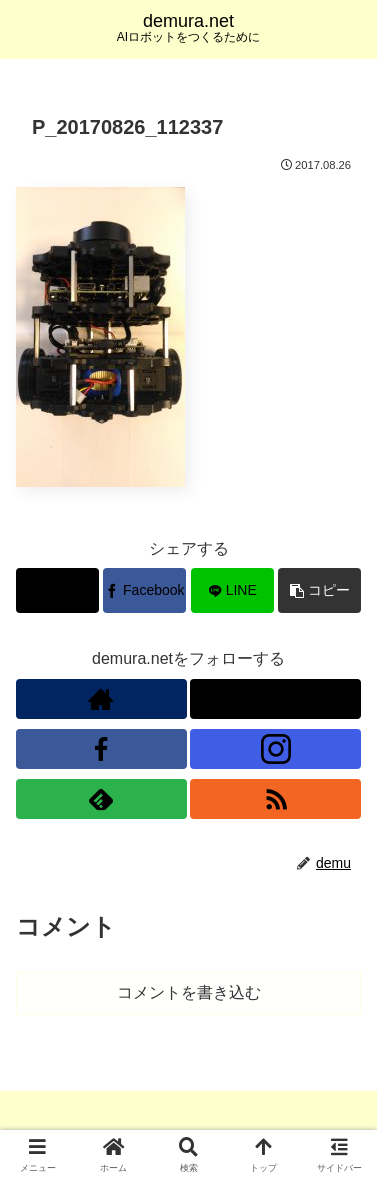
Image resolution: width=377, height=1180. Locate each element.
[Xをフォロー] (275, 699)
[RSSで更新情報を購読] (275, 799)
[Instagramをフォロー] (275, 749)
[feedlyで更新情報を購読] (101, 799)
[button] (319, 590)
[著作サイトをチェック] (101, 699)
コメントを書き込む (189, 992)
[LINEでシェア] (232, 590)
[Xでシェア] (57, 590)
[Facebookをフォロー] (101, 749)
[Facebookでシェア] (144, 590)
